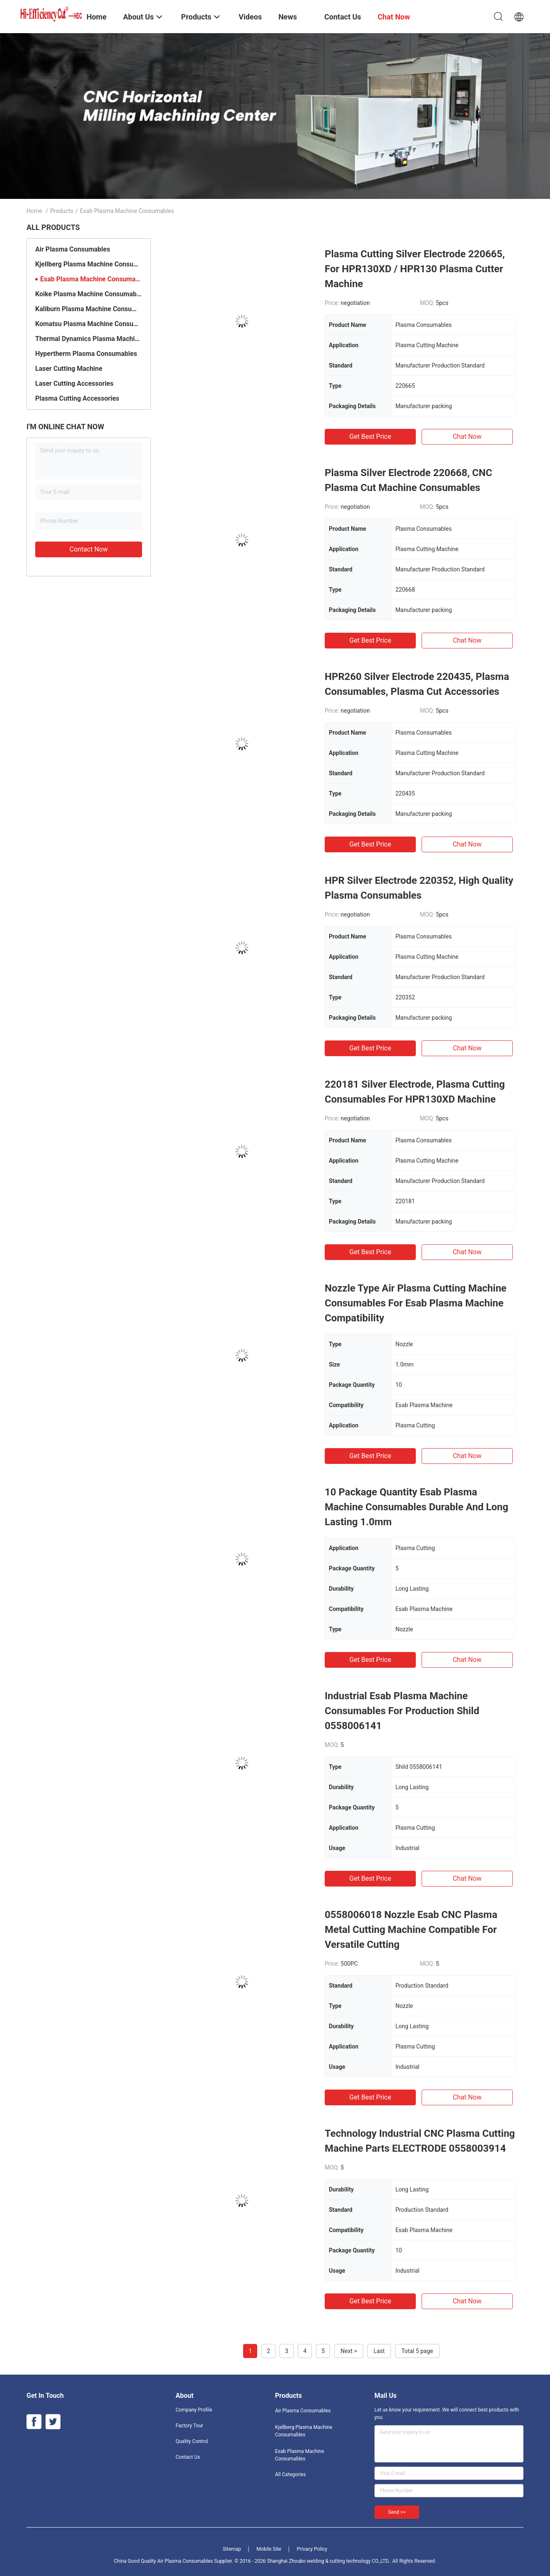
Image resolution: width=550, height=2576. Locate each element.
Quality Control (192, 2441)
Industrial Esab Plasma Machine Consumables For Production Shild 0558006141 (402, 1711)
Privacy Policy (312, 2549)
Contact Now (89, 549)
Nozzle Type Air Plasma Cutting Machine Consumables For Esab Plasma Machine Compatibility (416, 1303)
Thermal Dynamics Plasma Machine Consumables (88, 339)
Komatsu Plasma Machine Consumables (88, 324)
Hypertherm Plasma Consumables (86, 354)
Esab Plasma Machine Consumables (91, 279)
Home (34, 211)
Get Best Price (370, 436)
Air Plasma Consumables (72, 249)
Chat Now (467, 436)
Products (61, 211)
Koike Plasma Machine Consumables (88, 294)
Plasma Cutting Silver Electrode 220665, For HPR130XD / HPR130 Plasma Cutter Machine (415, 269)
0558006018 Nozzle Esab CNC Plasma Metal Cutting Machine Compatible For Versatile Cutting (411, 1929)
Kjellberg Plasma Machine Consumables (88, 264)
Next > (348, 2351)
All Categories (290, 2474)
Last (379, 2351)
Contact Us (188, 2457)
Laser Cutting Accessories (74, 383)
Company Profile (194, 2410)
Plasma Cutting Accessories (77, 398)
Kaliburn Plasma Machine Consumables (88, 309)
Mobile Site (268, 2549)
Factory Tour (189, 2425)
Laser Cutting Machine (68, 368)
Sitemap (232, 2549)
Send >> (396, 2512)
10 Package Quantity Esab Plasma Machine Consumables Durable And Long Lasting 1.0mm (416, 1507)
